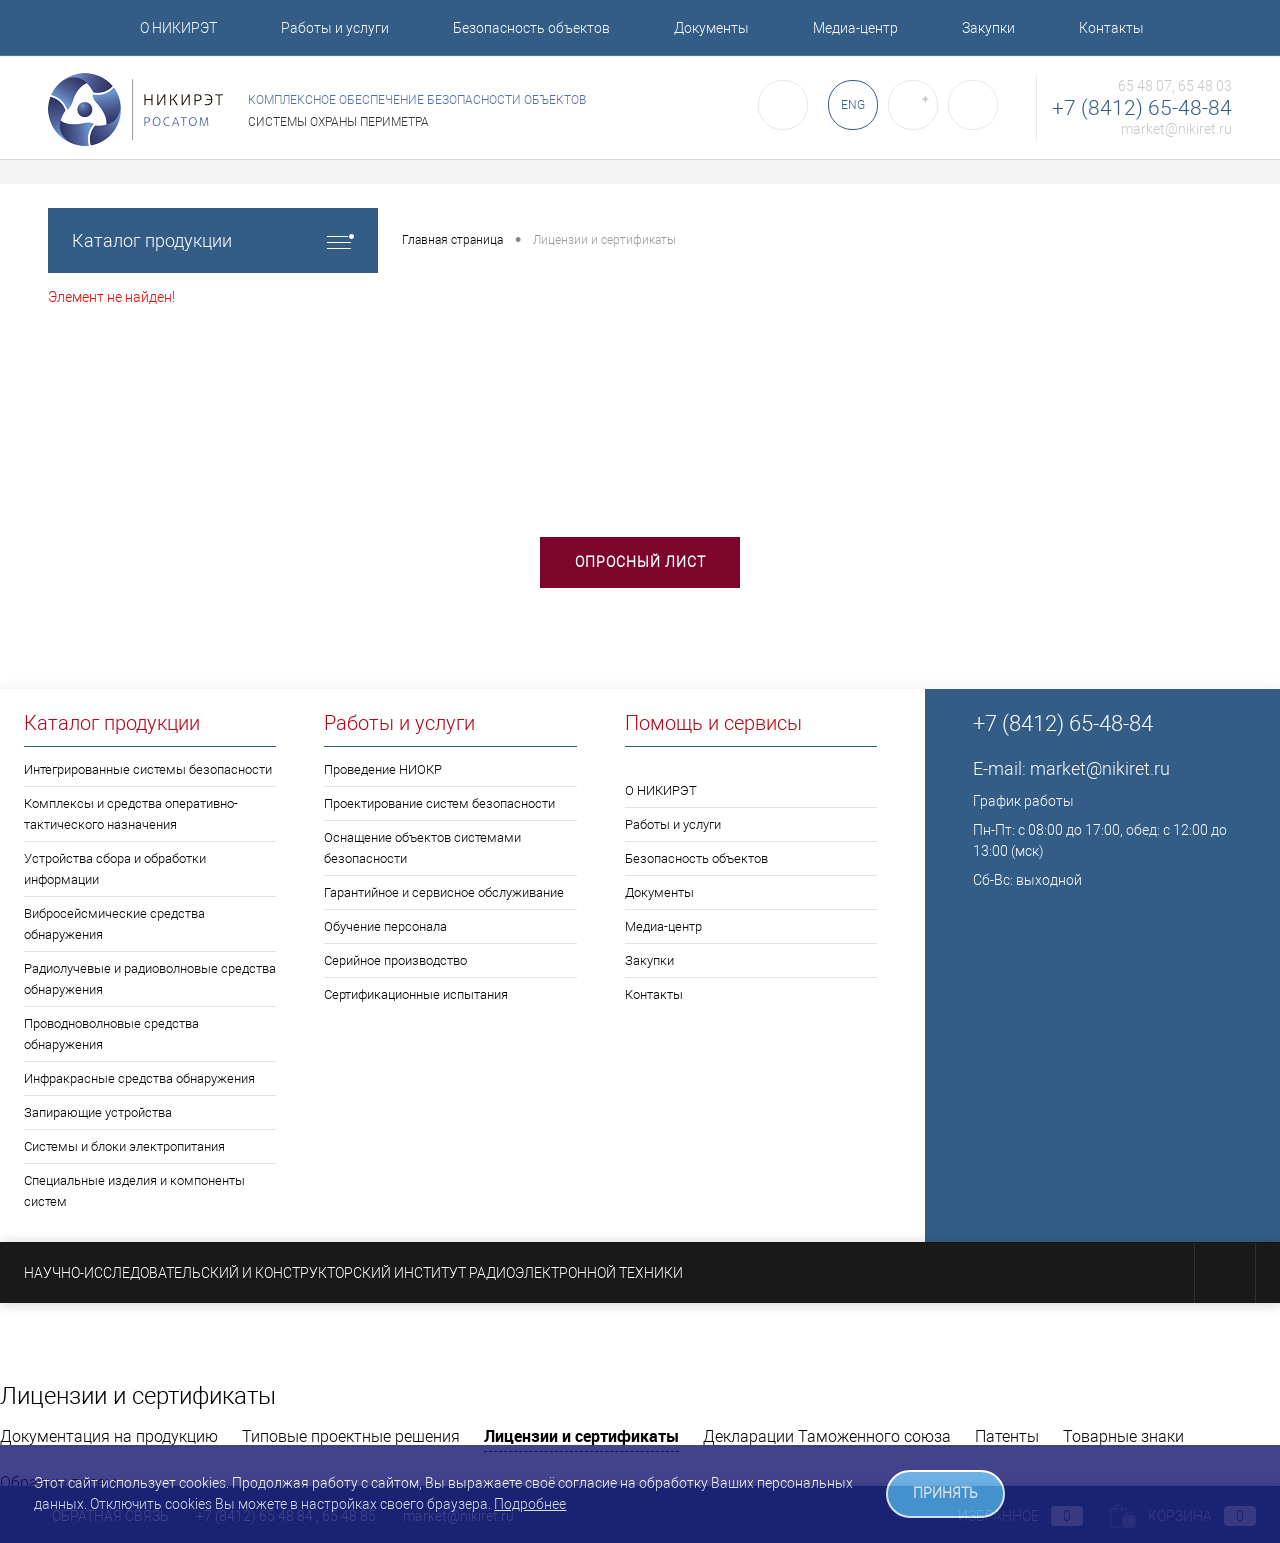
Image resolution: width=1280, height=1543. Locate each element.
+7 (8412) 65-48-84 (1142, 108)
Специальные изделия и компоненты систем (134, 1191)
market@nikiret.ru (1176, 129)
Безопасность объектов (531, 28)
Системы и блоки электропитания (124, 1146)
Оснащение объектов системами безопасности (422, 848)
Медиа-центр (855, 28)
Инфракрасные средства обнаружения (139, 1078)
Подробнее (530, 1504)
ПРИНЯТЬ (945, 1493)
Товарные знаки (1123, 1436)
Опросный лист (640, 562)
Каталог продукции (213, 240)
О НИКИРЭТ (178, 28)
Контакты (1111, 28)
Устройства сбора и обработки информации (115, 869)
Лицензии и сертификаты (581, 1436)
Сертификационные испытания (416, 994)
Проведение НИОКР (383, 769)
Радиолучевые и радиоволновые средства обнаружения (150, 979)
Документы (711, 28)
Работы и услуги (335, 28)
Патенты (1007, 1436)
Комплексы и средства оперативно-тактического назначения (131, 814)
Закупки (988, 28)
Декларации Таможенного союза (827, 1436)
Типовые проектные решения (351, 1436)
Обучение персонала (385, 926)
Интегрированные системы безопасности (148, 769)
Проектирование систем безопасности (439, 803)
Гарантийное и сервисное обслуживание (444, 892)
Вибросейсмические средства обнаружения (114, 924)
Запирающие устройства (98, 1112)
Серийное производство (395, 960)
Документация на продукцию (109, 1436)
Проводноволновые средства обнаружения (111, 1034)
